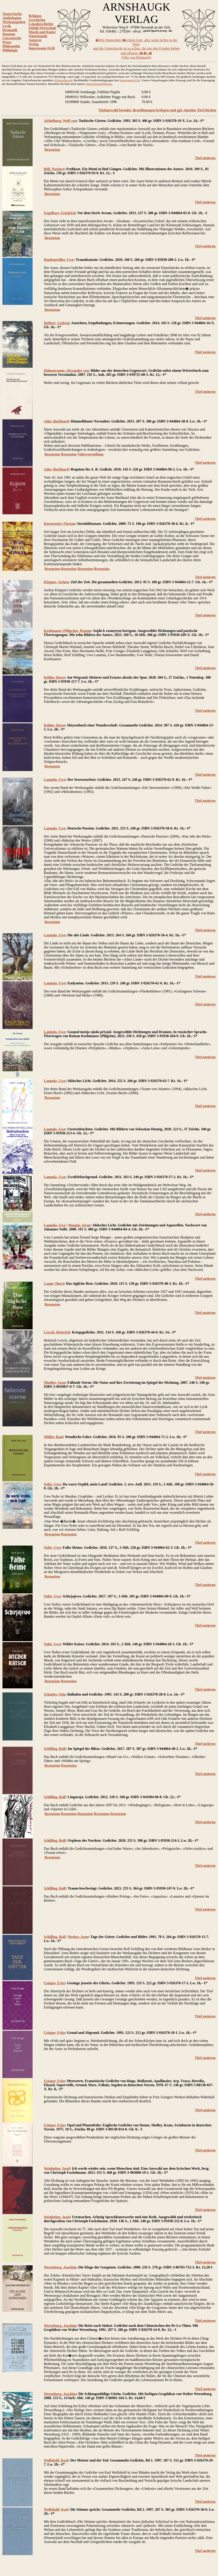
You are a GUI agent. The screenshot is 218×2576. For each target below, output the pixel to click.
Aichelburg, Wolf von (60, 121)
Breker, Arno (78, 1937)
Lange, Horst (54, 1283)
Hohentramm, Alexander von (66, 370)
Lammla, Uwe (54, 779)
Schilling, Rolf (55, 1749)
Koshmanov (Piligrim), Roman (67, 631)
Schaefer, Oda (54, 1694)
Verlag (34, 44)
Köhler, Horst (54, 677)
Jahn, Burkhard (56, 421)
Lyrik (6, 26)
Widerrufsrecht (63, 80)
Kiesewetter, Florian (59, 524)
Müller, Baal (53, 1437)
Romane (8, 34)
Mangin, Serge (79, 1225)
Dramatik (10, 30)
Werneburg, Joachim (60, 2267)
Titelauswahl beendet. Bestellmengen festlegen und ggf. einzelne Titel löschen (157, 110)
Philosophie (11, 46)
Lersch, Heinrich (57, 1332)
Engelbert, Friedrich (59, 213)
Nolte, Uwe (52, 1484)
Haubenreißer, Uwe (58, 260)
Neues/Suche (12, 14)
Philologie (10, 50)
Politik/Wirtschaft (42, 28)
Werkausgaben (13, 22)
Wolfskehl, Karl (56, 2460)
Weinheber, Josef (57, 2168)
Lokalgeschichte (41, 24)
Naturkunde (38, 36)
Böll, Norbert (54, 169)
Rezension (52, 150)
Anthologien (11, 18)
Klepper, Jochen (56, 582)
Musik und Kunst (42, 32)
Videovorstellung (90, 454)
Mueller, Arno (54, 1382)
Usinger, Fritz (54, 1983)
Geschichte (37, 20)
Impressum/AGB (42, 48)
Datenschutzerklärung (99, 84)
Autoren (35, 40)
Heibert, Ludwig (56, 323)
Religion (35, 16)
